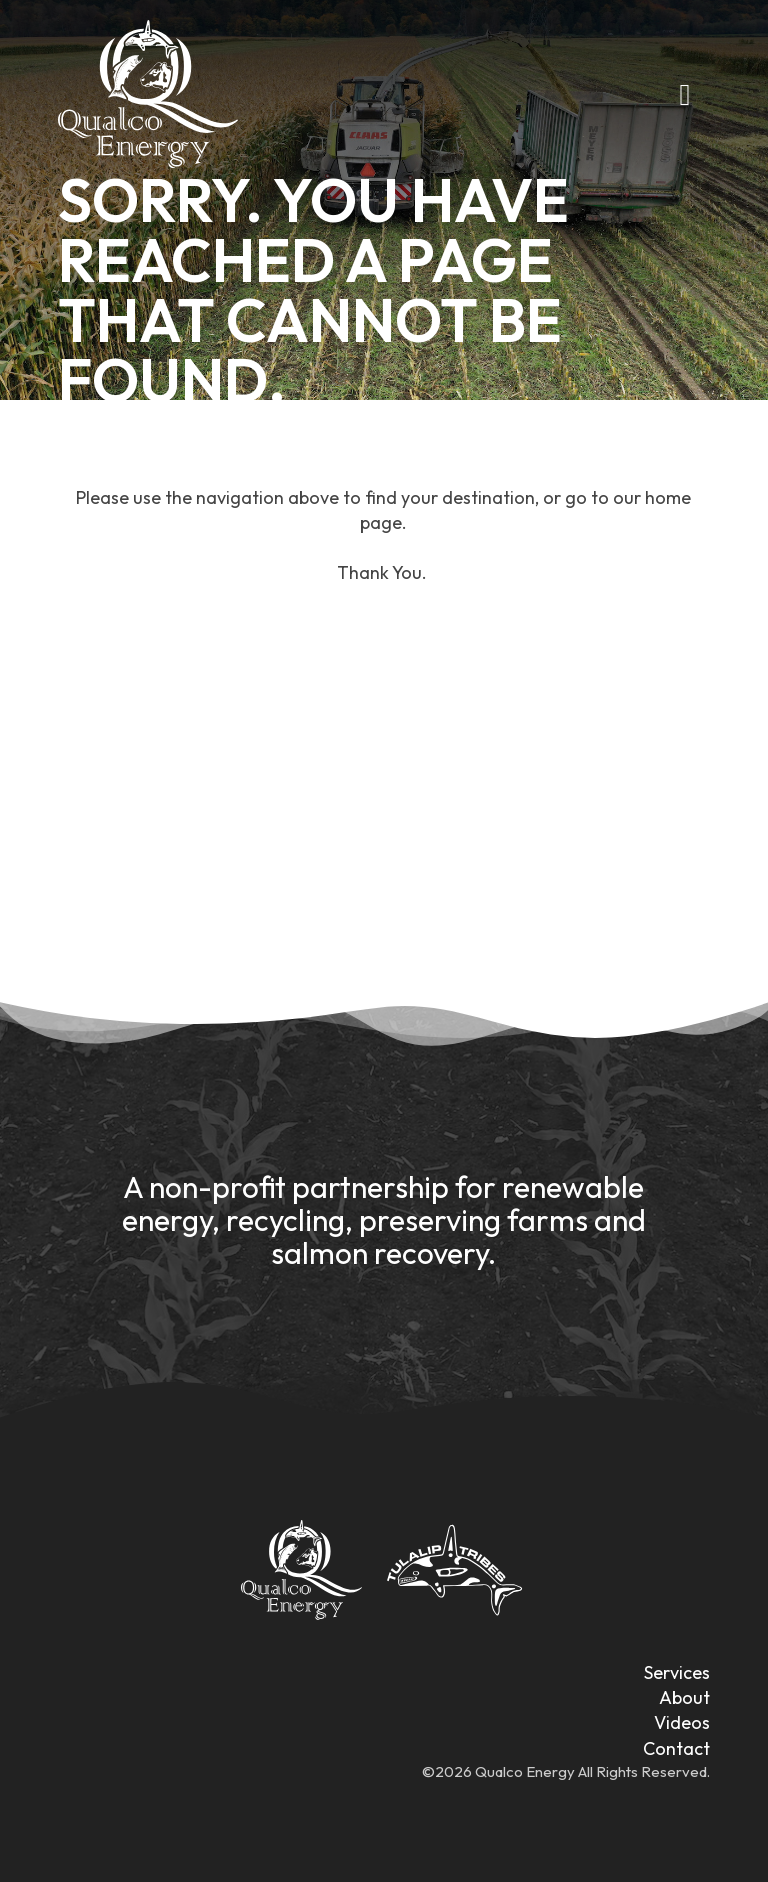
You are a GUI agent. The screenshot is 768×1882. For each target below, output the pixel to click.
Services (677, 1672)
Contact (676, 1748)
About (684, 1697)
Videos (682, 1722)
